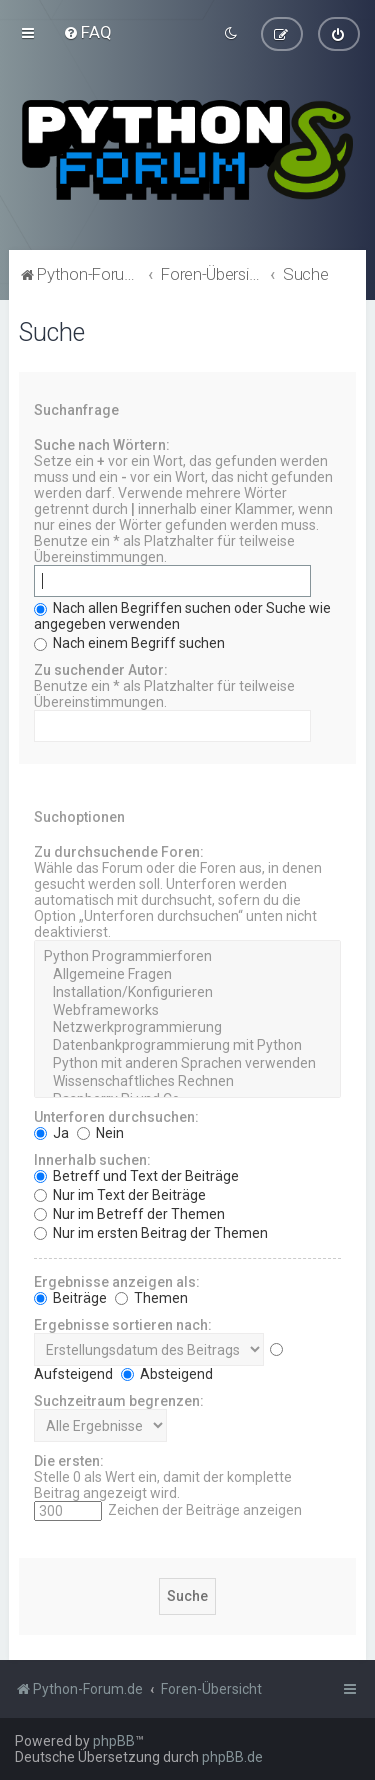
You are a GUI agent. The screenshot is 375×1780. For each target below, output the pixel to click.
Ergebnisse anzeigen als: (117, 1281)
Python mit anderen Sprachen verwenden (187, 1064)
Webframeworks (187, 1010)
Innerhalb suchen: (92, 1159)
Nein (100, 1132)
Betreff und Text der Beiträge (136, 1175)
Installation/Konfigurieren (187, 993)
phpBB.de (232, 1757)
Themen (151, 1297)
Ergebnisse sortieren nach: (123, 1324)
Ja (51, 1132)
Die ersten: (69, 1460)
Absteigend (167, 1373)
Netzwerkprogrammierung (187, 1028)
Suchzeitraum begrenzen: (119, 1400)
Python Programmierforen (187, 957)
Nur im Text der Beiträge (120, 1194)
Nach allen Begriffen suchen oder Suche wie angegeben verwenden (182, 616)
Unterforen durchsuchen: (116, 1116)
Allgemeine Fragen (187, 975)
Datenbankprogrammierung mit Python (187, 1046)
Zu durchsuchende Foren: (119, 852)
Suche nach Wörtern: (102, 445)
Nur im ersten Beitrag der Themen (151, 1232)
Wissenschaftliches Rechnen (187, 1082)
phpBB (114, 1741)
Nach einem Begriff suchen (129, 643)
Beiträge (70, 1297)
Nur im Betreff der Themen (129, 1213)
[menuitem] (87, 32)
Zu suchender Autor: (101, 670)
